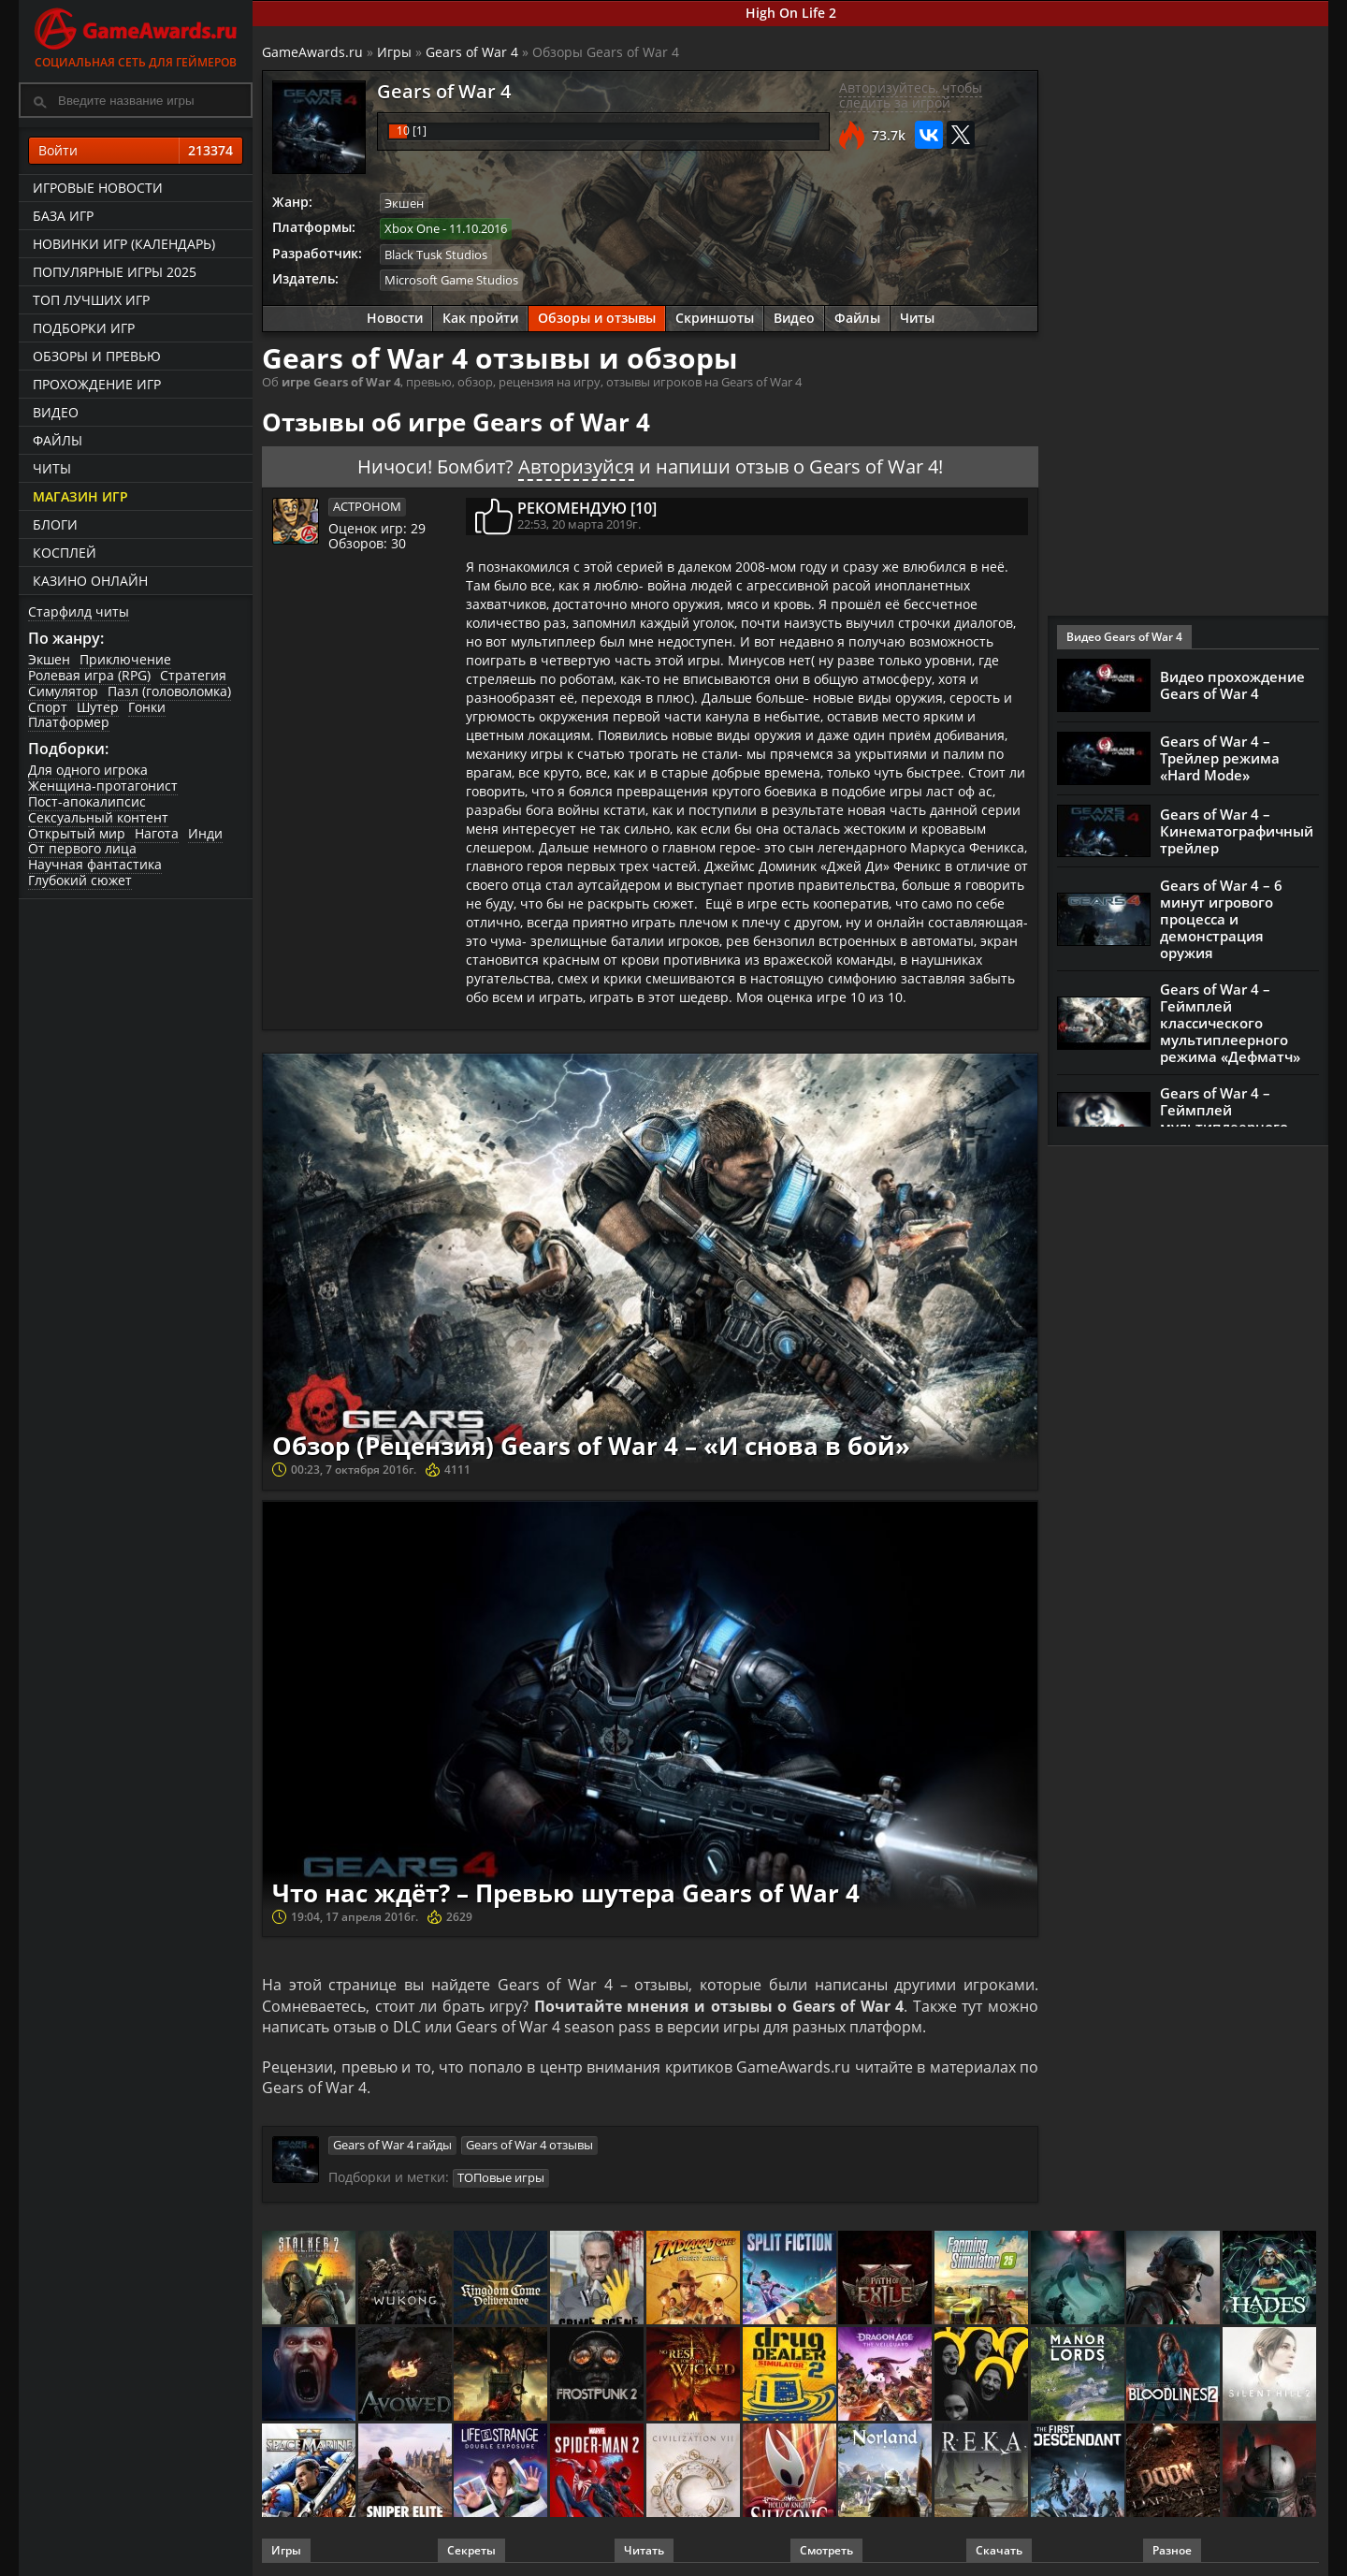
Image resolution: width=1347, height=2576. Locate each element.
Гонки (147, 707)
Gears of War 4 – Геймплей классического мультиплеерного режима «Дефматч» (1230, 1023)
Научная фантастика (95, 864)
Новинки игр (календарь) (124, 244)
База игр (63, 216)
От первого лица (82, 848)
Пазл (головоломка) (169, 691)
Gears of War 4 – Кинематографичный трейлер (1236, 831)
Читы (52, 468)
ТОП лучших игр (91, 300)
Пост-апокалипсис (87, 801)
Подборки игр (84, 328)
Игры (394, 52)
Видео (56, 412)
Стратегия (193, 675)
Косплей (64, 552)
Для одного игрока (88, 770)
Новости (395, 318)
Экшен (49, 659)
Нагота (157, 833)
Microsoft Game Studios (451, 279)
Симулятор (63, 691)
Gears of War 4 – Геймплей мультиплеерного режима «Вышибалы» (1237, 1118)
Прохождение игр (97, 384)
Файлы (57, 440)
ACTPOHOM (367, 506)
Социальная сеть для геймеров (136, 35)
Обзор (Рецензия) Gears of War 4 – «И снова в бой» (591, 1446)
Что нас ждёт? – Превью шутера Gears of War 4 (566, 1893)
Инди (205, 833)
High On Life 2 (791, 13)
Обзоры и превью (97, 356)
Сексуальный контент (98, 817)
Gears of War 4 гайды (392, 2144)
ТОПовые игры (500, 2177)
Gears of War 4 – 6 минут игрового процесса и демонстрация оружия (1221, 919)
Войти (135, 151)
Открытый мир (76, 833)
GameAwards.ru (312, 52)
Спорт (47, 707)
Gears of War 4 (472, 52)
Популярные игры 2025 (114, 272)
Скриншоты (714, 318)
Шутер (98, 707)
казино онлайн (90, 580)
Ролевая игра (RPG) (89, 675)
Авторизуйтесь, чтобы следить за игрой (910, 95)
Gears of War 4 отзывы (529, 2144)
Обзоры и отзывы (597, 318)
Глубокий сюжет (80, 880)
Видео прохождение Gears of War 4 (1232, 685)
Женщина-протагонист (103, 785)
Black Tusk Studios (435, 254)
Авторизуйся (576, 466)
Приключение (125, 659)
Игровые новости (98, 187)
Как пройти (480, 318)
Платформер (68, 722)
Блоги (55, 524)
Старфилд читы (78, 611)
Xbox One (412, 228)
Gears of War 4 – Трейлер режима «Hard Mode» (1220, 758)
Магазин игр (80, 496)
